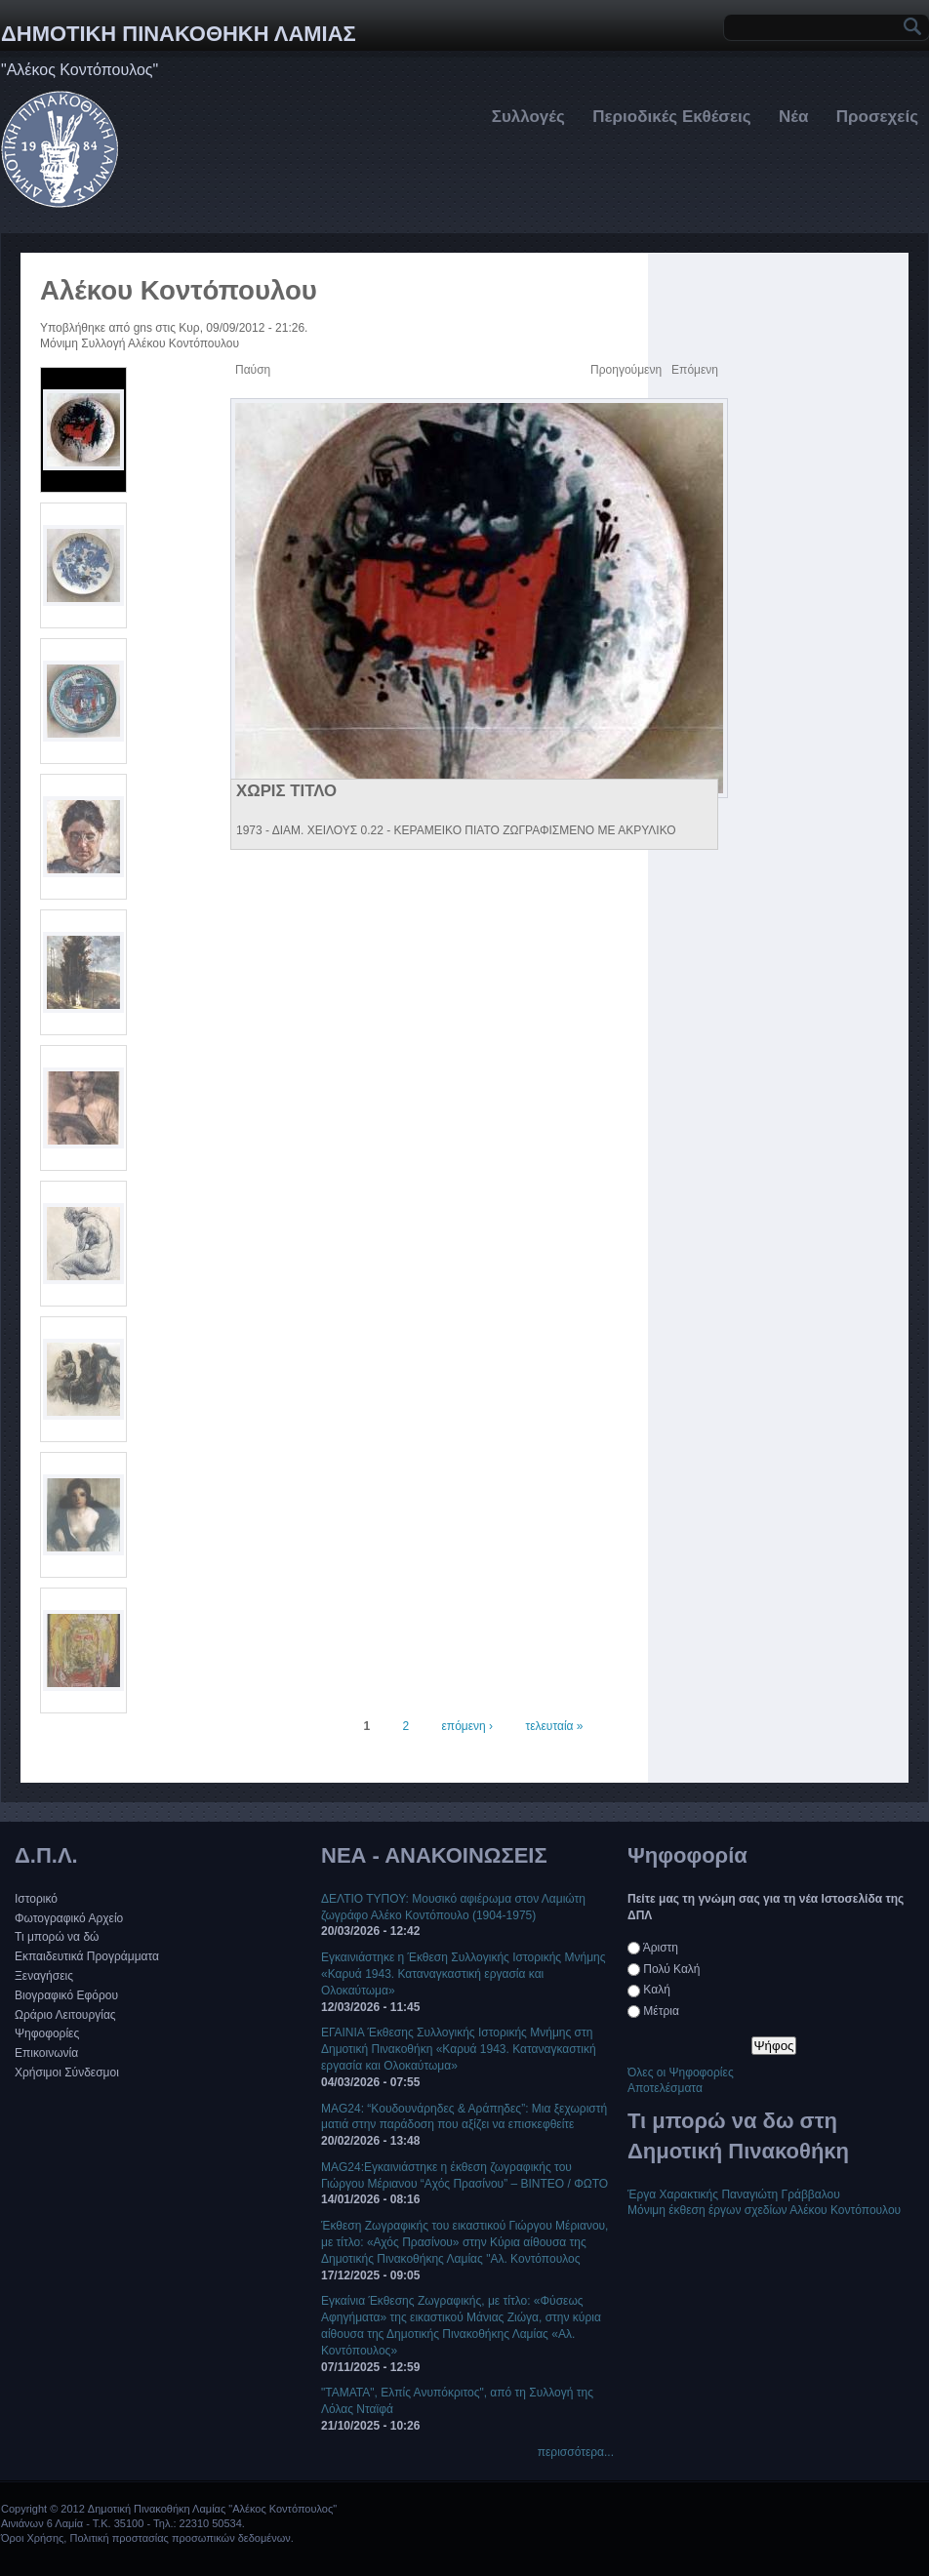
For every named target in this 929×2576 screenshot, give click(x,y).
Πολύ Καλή (671, 1969)
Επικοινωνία (46, 2053)
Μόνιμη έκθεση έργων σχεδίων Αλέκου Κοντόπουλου (764, 2210)
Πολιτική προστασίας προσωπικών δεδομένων (179, 2538)
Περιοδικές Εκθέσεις (671, 116)
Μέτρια (661, 2011)
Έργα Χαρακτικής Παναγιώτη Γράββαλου (733, 2194)
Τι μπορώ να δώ (57, 1937)
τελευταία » (554, 1726)
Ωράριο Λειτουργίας (65, 2015)
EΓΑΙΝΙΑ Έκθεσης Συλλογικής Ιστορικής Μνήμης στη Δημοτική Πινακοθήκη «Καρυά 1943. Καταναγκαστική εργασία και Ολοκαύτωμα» (458, 2049)
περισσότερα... (576, 2452)
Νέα (793, 116)
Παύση (252, 370)
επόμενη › (468, 1726)
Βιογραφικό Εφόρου (66, 1995)
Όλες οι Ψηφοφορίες (680, 2072)
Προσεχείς (877, 116)
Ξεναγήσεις (44, 1976)
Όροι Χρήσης (32, 2538)
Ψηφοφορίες (47, 2033)
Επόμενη (694, 370)
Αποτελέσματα (665, 2088)
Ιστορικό (36, 1899)
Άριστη (660, 1947)
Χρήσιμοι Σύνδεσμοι (67, 2072)
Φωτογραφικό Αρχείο (69, 1918)
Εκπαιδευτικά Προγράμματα (87, 1956)
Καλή (656, 1989)
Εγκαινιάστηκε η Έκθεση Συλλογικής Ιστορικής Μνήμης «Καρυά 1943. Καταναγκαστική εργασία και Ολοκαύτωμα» (463, 1974)
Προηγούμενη (626, 370)
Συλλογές (528, 116)
